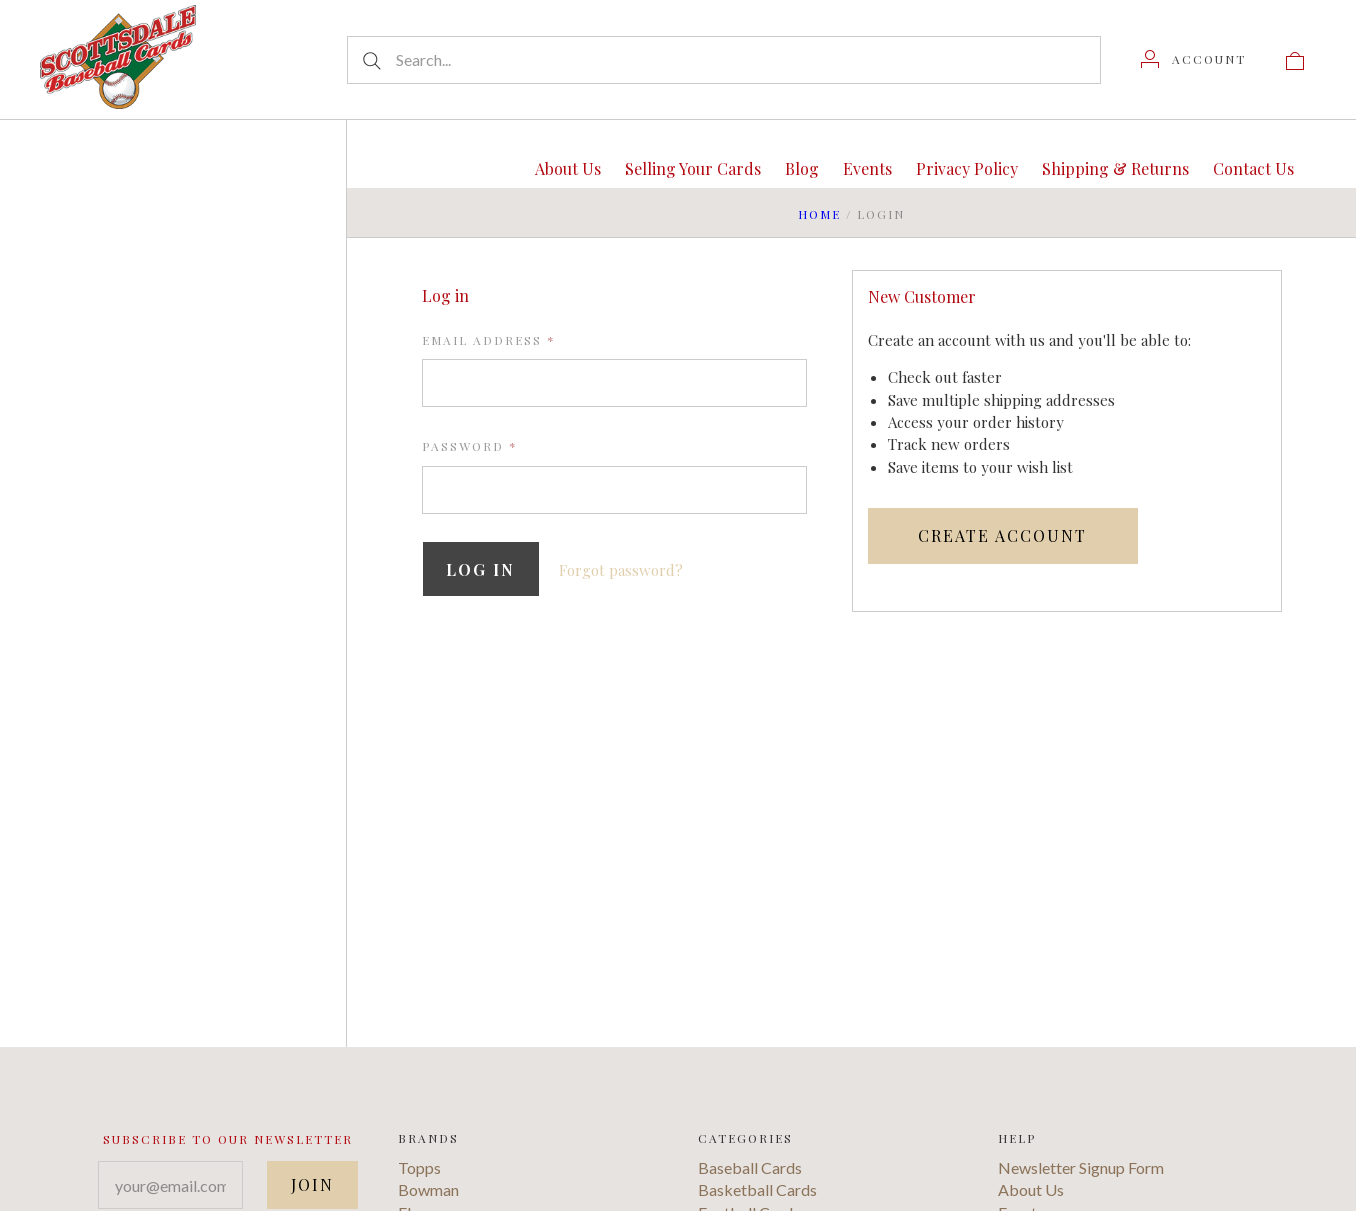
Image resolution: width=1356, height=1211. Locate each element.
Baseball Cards (750, 1172)
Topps (419, 1172)
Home (819, 214)
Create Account (1002, 535)
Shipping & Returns (1115, 168)
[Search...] (724, 60)
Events (867, 168)
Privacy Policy (967, 168)
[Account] (1193, 59)
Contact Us (1253, 168)
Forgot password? (623, 570)
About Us (568, 168)
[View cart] (1295, 59)
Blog (802, 168)
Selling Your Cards (693, 168)
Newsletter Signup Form (1081, 1172)
